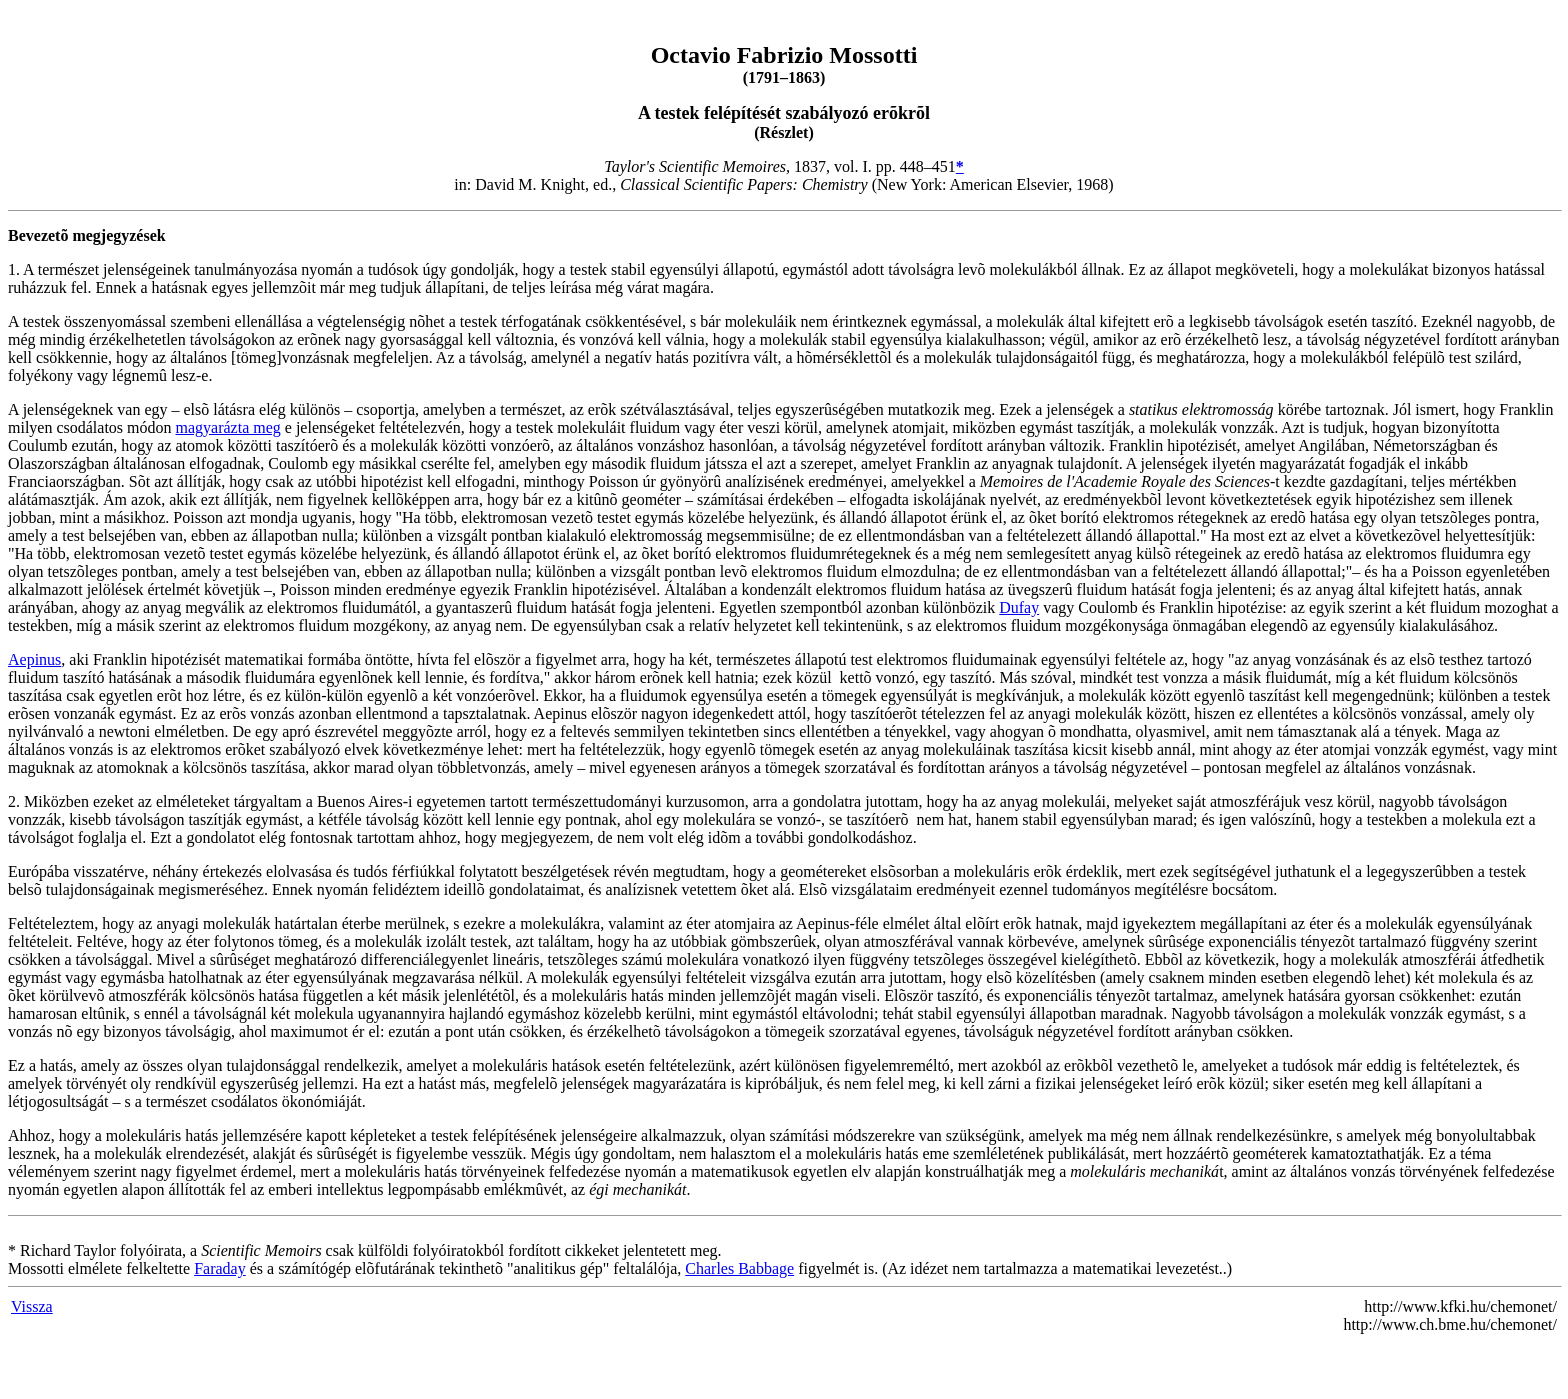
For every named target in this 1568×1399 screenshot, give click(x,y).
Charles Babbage (739, 1268)
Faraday (220, 1268)
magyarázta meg (228, 427)
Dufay (1019, 607)
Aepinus (34, 659)
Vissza (32, 1306)
